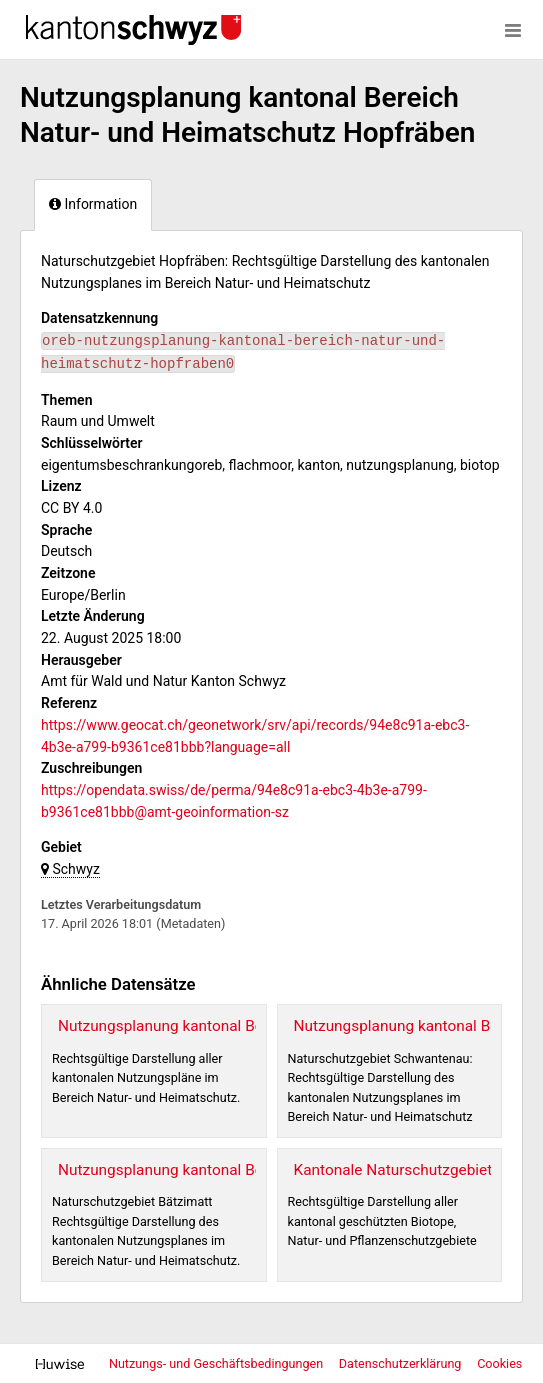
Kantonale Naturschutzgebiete (397, 1170)
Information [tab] (93, 204)
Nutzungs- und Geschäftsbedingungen (217, 1363)
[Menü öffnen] (513, 30)
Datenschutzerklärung (402, 1363)
